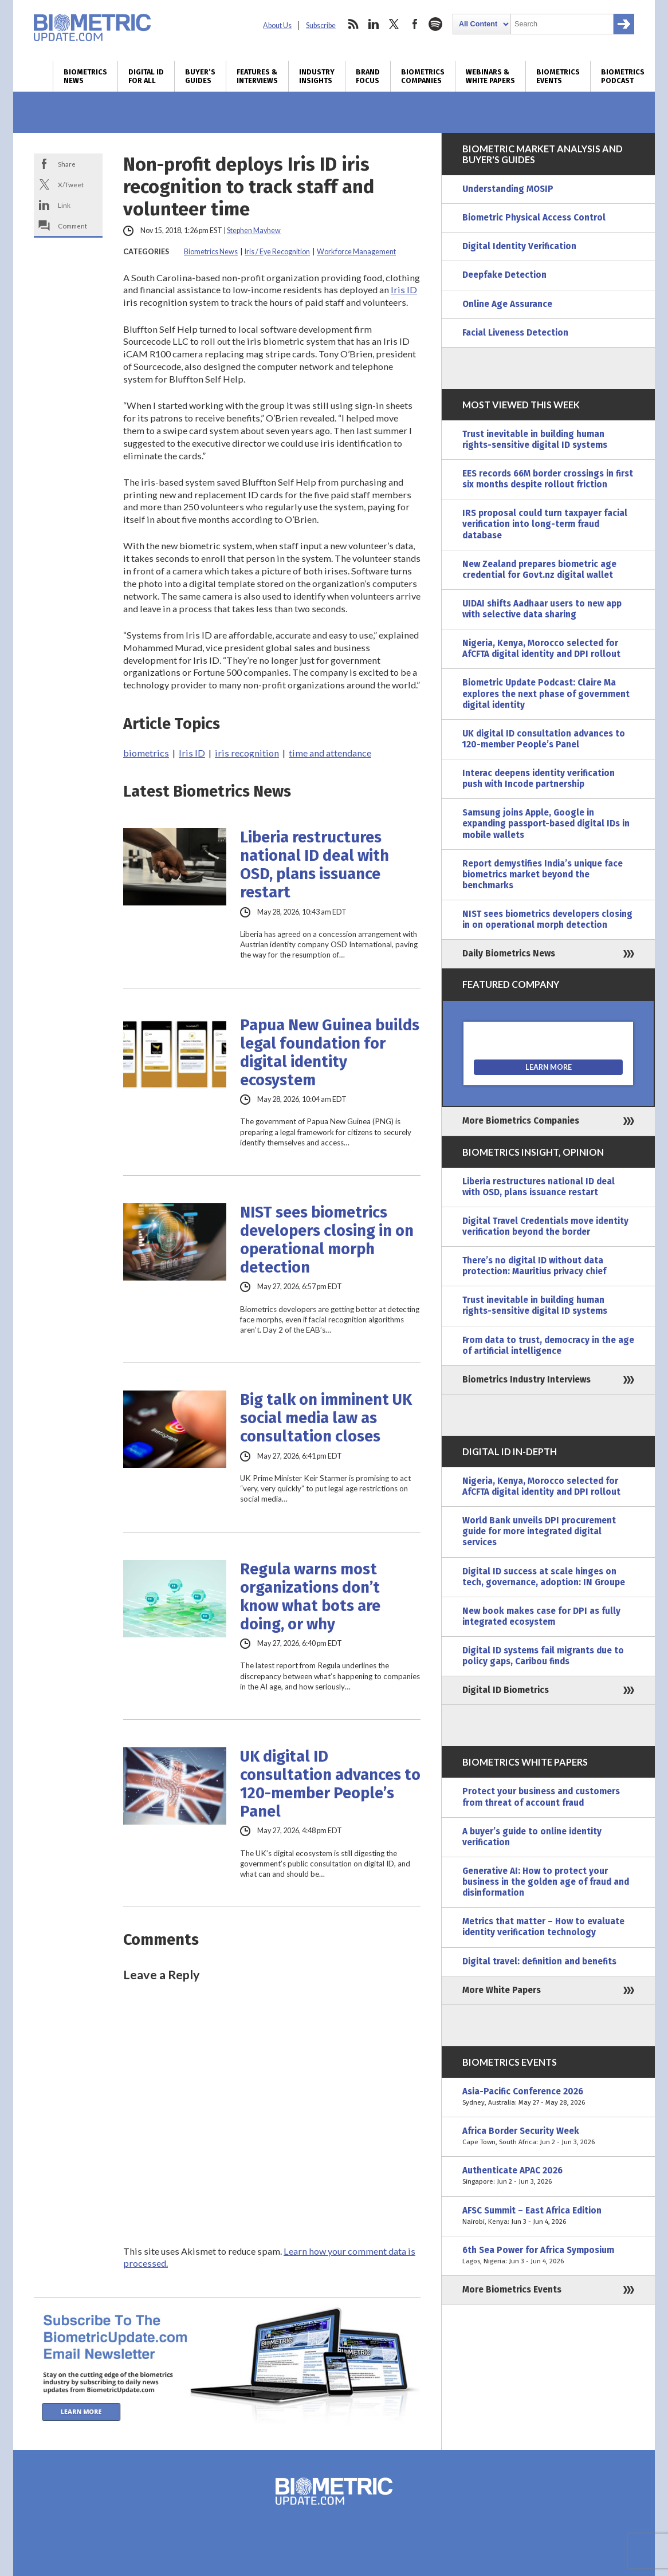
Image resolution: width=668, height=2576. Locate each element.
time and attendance (330, 752)
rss (353, 24)
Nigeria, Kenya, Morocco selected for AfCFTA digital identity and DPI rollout (541, 648)
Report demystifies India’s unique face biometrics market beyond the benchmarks (542, 874)
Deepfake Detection (504, 275)
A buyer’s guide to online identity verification (532, 1837)
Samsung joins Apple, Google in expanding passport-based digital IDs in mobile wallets (546, 824)
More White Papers (501, 1990)
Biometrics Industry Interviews (526, 1379)
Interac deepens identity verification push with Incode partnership (538, 778)
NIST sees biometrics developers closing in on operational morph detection (327, 1240)
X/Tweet (71, 184)
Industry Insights (317, 76)
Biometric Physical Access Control (534, 217)
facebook (414, 24)
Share (67, 164)
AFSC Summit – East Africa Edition (548, 2216)
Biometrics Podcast (623, 76)
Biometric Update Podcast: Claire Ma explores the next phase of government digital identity (546, 694)
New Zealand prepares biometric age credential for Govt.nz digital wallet (539, 569)
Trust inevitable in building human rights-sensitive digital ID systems (534, 439)
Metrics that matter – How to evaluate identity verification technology (543, 1926)
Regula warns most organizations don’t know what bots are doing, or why (310, 1596)
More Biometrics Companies (520, 1121)
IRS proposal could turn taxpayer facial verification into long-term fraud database (544, 524)
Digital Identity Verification (519, 246)
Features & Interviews (257, 76)
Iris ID (404, 289)
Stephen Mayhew (254, 230)
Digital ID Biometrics (505, 1690)
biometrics (146, 752)
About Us (277, 25)
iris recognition (247, 752)
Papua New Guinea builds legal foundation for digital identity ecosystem (329, 1052)
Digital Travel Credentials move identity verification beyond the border (545, 1226)
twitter (394, 24)
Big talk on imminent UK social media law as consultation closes (326, 1418)
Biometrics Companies (423, 76)
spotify (435, 24)
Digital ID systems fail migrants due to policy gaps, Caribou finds (543, 1656)
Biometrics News (85, 76)
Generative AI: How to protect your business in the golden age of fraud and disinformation (545, 1882)
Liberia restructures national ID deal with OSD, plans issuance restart (314, 864)
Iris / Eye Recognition (277, 251)
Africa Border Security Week (548, 2137)
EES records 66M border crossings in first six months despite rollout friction (547, 479)
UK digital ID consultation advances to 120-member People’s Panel (330, 1784)
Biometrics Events (558, 76)
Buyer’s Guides (200, 76)
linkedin (373, 24)
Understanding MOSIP (507, 189)
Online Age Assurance (507, 304)
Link (64, 205)
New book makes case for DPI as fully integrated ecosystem (541, 1616)
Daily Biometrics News (508, 953)
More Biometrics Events (511, 2289)
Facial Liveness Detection (515, 333)
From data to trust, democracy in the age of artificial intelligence (548, 1345)
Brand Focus (368, 76)
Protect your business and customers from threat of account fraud (541, 1796)
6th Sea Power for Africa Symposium (548, 2256)
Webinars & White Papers (490, 76)
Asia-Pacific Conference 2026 (548, 2097)
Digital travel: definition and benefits (539, 1961)
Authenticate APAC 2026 (548, 2176)
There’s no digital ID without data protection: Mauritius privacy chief (534, 1266)
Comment (72, 226)
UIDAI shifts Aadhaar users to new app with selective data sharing (542, 609)
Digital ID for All (146, 76)
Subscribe (321, 25)
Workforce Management (356, 251)
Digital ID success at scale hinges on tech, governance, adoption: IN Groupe (543, 1577)
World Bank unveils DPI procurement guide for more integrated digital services (539, 1531)
